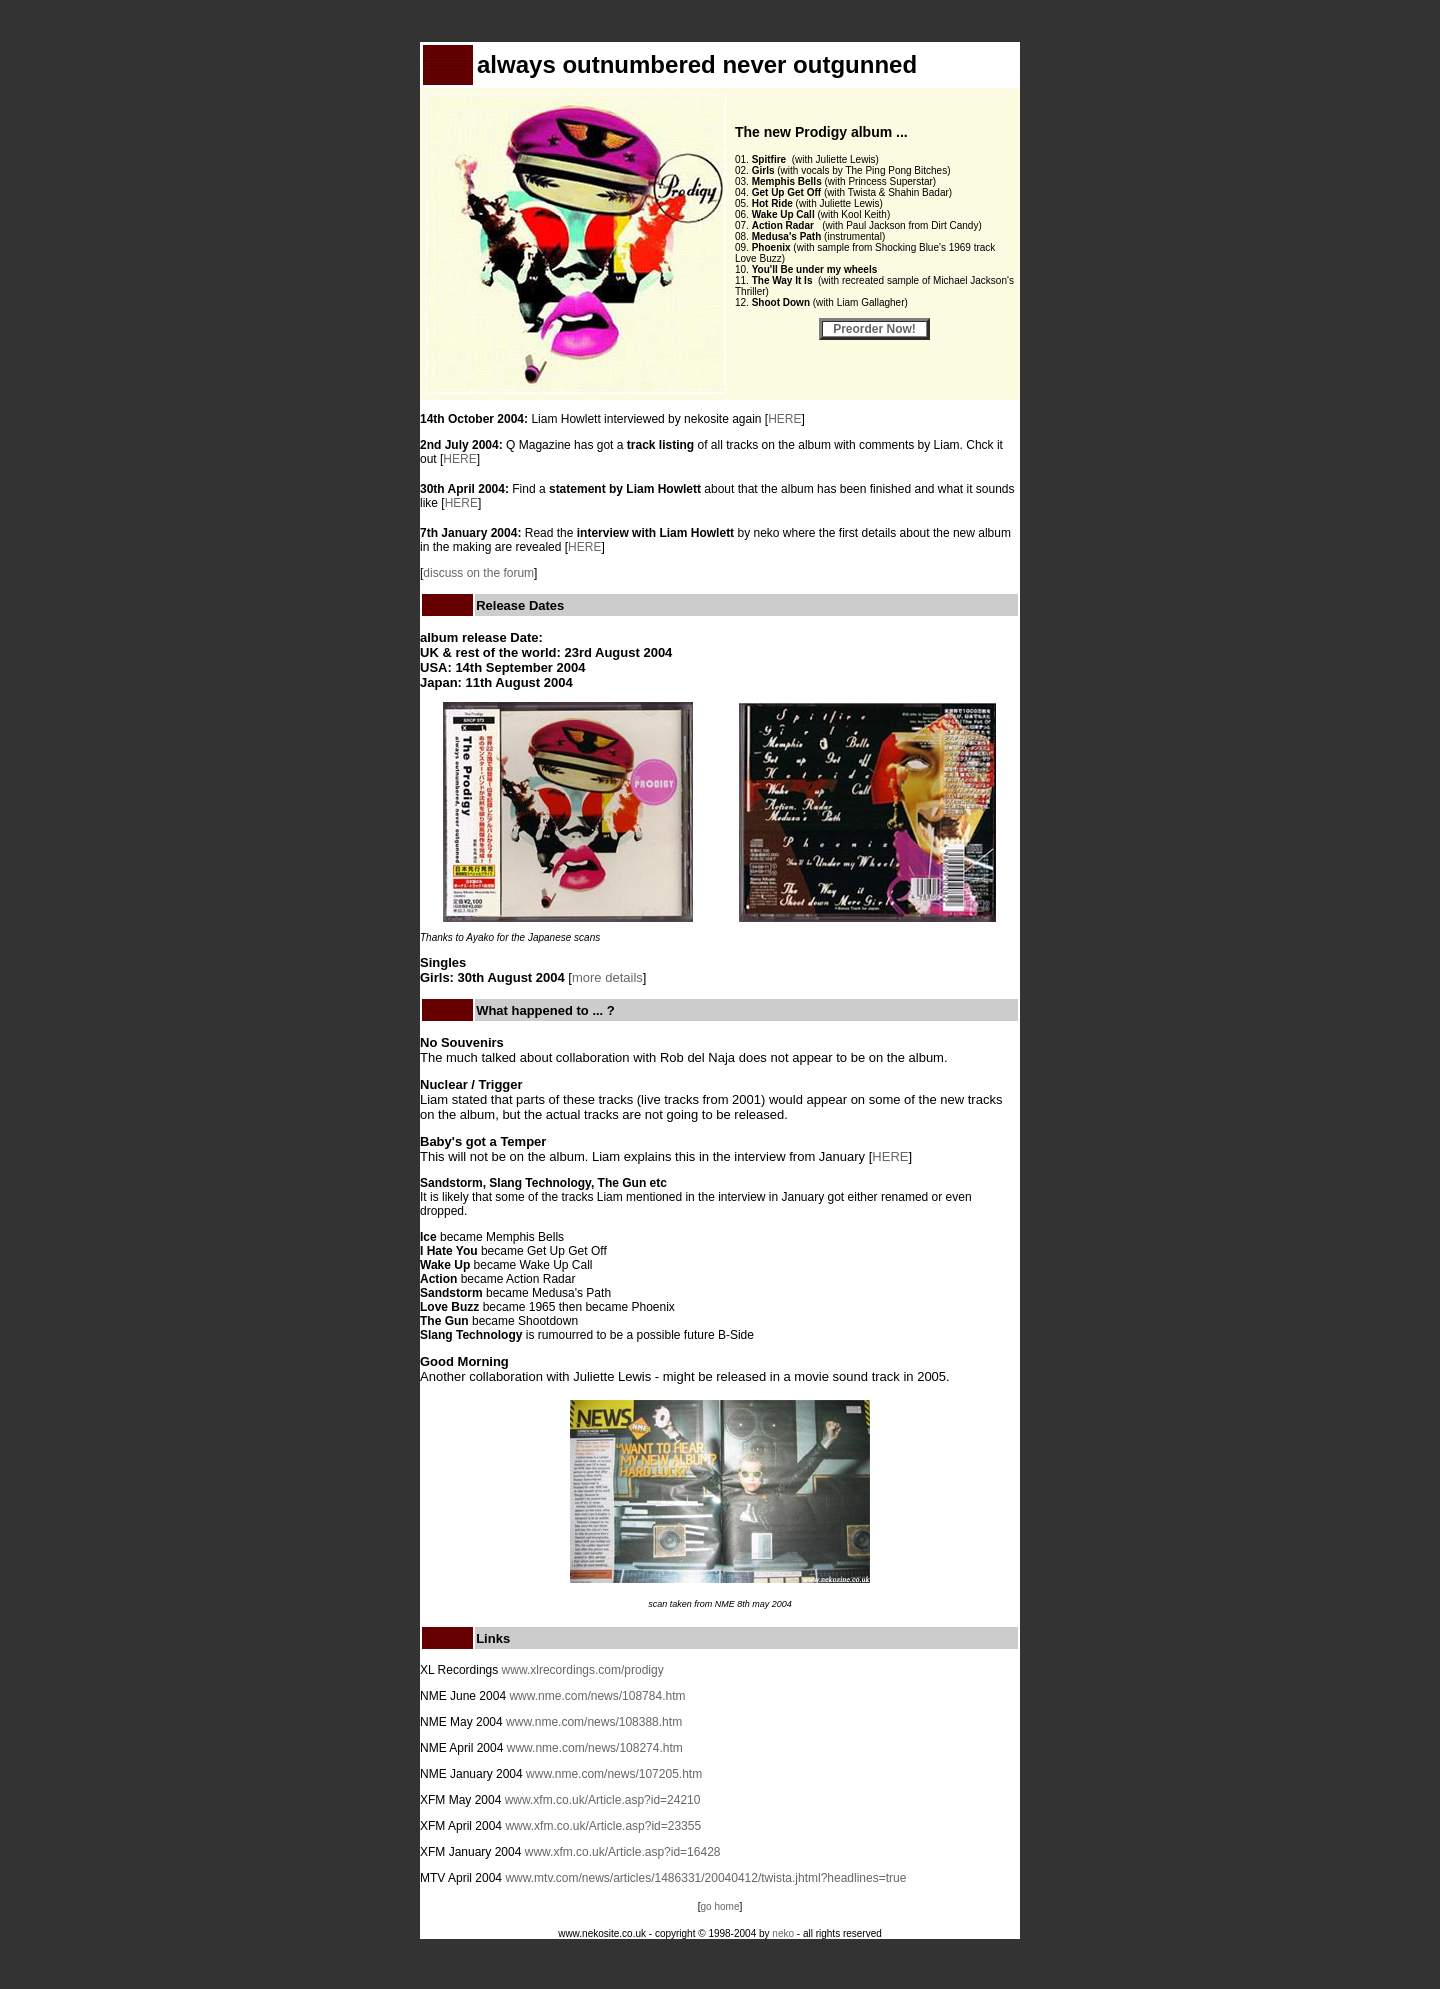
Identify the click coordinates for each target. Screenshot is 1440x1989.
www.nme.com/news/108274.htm (595, 1748)
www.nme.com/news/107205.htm (614, 1774)
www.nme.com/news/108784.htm (597, 1696)
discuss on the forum (478, 573)
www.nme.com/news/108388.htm (594, 1722)
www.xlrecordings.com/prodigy (583, 1670)
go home (720, 1906)
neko (783, 1933)
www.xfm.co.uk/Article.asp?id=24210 (603, 1800)
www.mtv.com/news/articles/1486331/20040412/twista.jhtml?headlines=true (705, 1878)
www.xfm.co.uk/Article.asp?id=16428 (623, 1852)
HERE (784, 419)
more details (607, 977)
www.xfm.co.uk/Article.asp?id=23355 (603, 1826)
